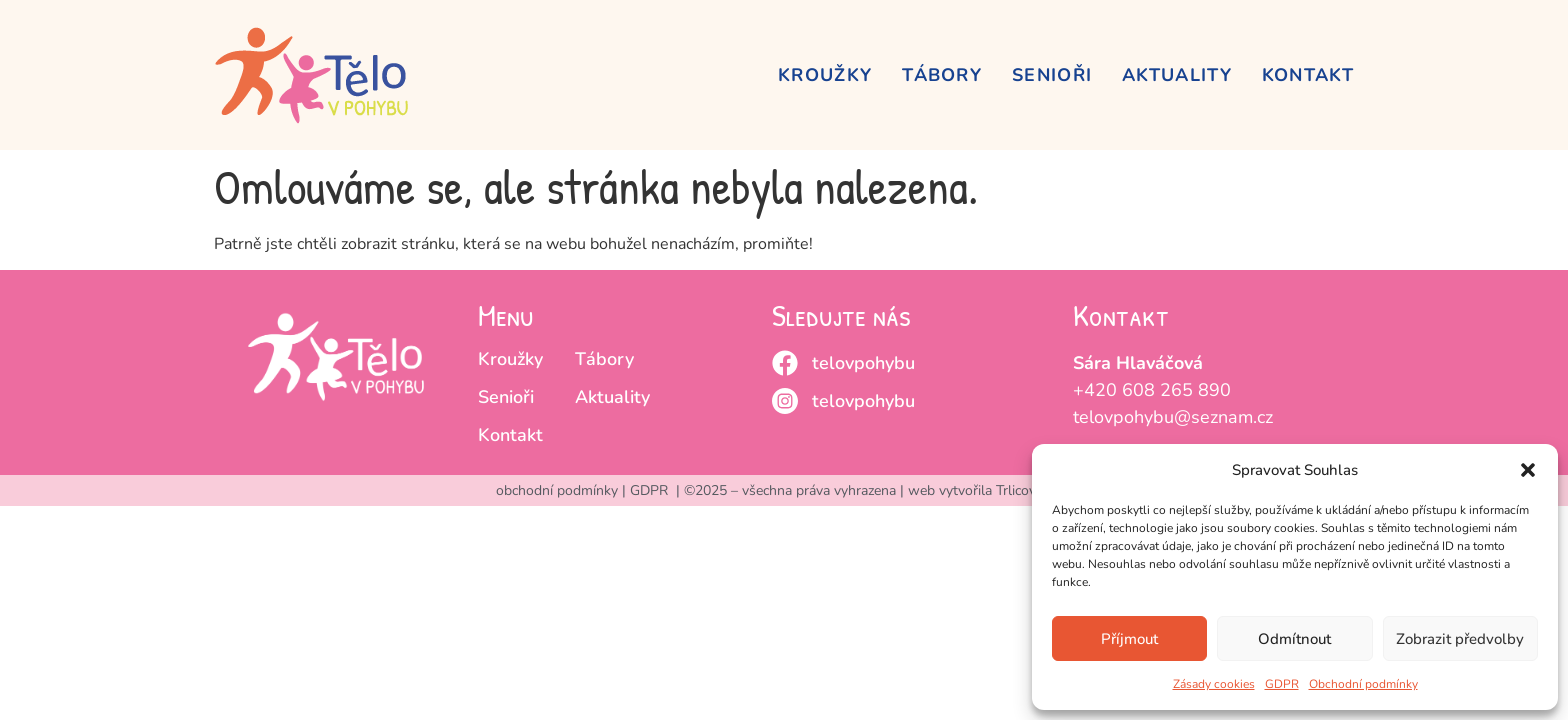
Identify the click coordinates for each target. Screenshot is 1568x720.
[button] (1528, 470)
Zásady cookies (1214, 684)
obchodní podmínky (557, 490)
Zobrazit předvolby (1460, 639)
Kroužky (825, 75)
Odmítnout (1294, 639)
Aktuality (1177, 75)
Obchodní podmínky (1363, 684)
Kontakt (1308, 75)
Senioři (1052, 75)
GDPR (1282, 684)
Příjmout (1129, 639)
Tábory (942, 75)
